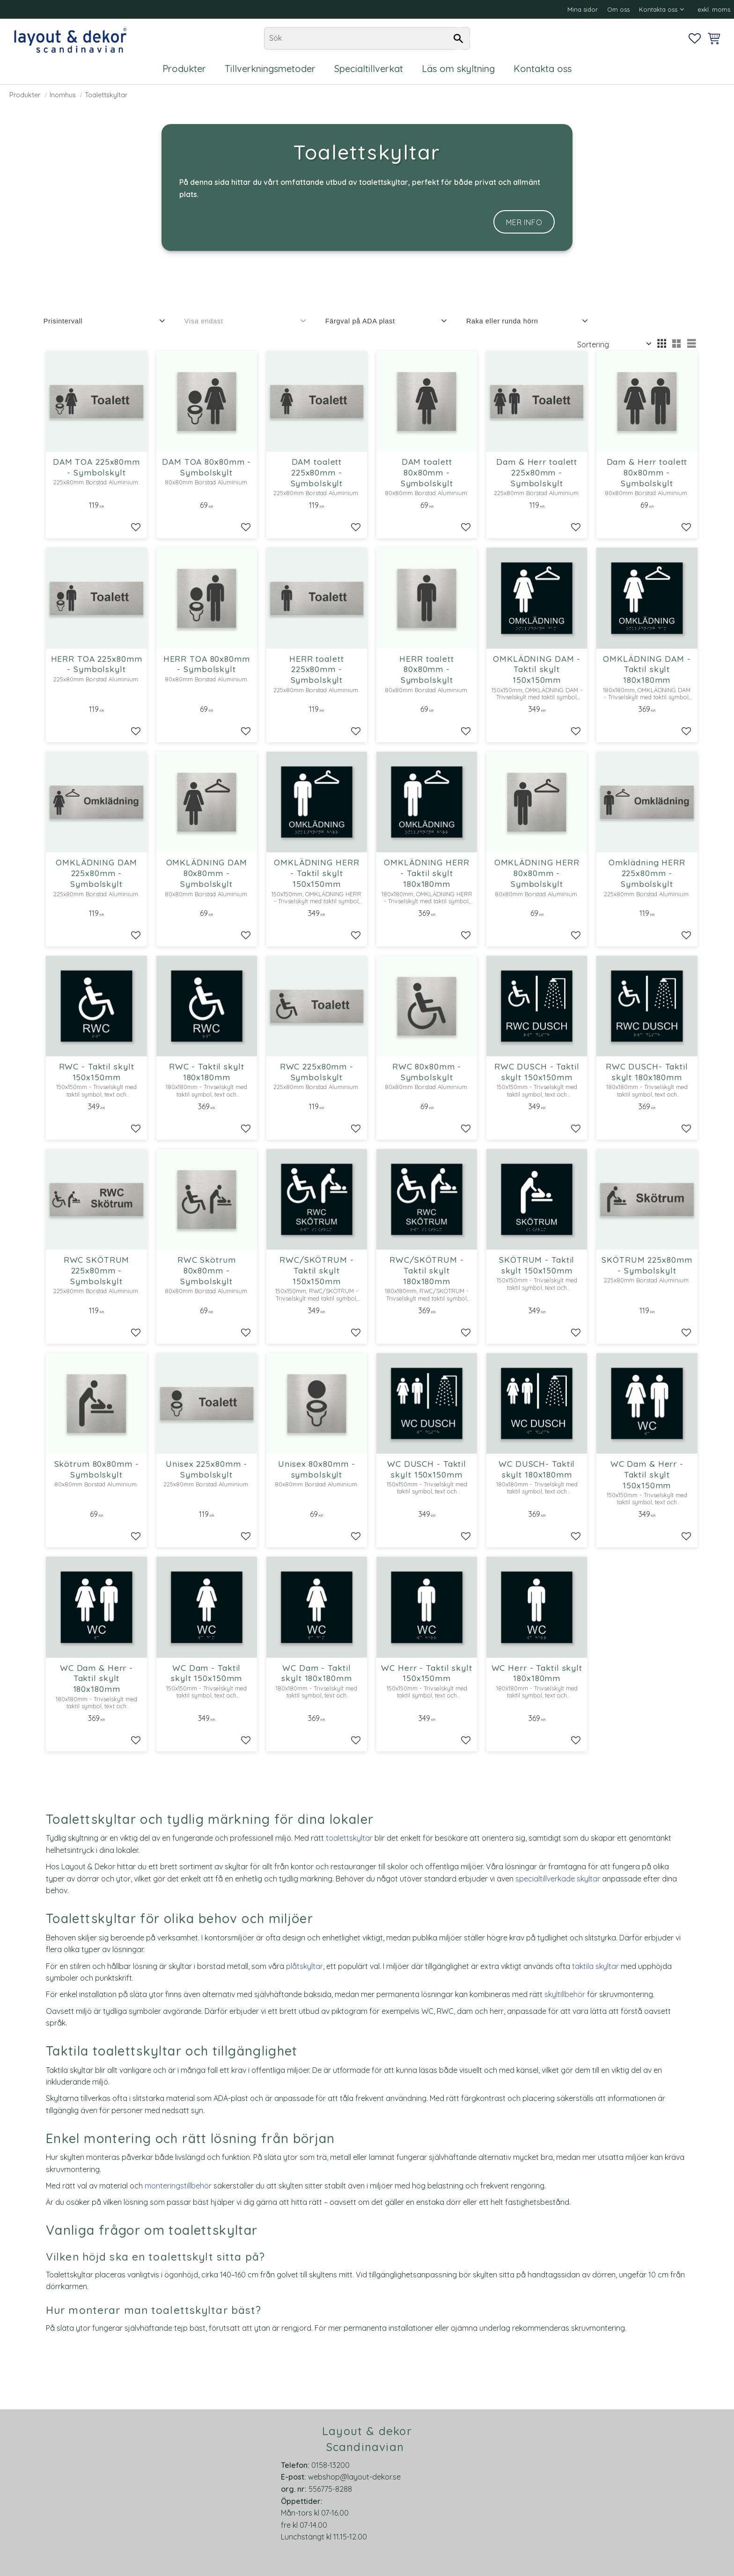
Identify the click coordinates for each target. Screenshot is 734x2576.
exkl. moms (713, 9)
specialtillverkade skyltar (557, 1878)
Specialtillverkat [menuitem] (368, 68)
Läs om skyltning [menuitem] (458, 68)
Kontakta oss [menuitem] (658, 9)
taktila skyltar (595, 1966)
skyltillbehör (564, 1994)
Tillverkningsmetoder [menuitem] (270, 68)
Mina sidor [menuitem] (582, 9)
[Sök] (458, 38)
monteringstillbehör (178, 2185)
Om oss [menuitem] (618, 9)
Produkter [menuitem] (184, 68)
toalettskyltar (349, 1838)
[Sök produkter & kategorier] (367, 38)
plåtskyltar (304, 1966)
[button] (695, 38)
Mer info (524, 222)
